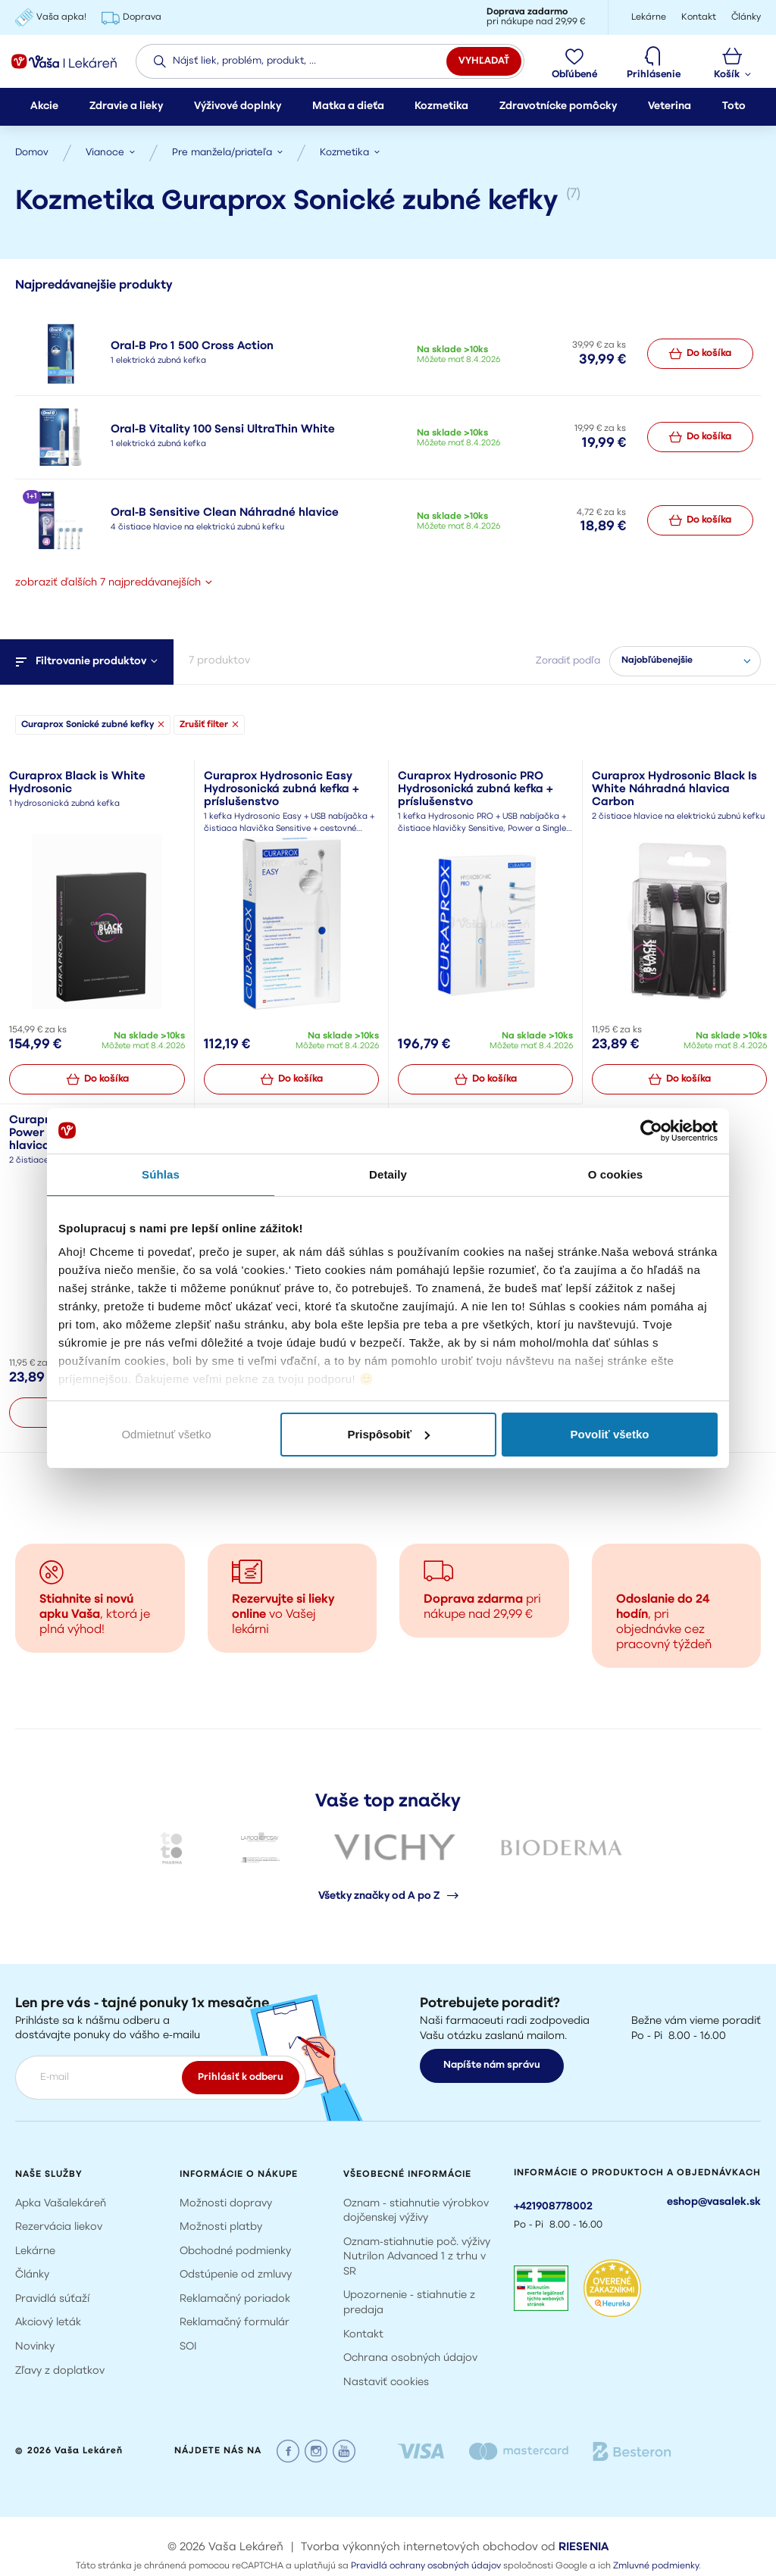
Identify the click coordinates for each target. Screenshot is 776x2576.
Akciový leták (48, 2322)
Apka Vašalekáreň (60, 2203)
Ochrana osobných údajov (410, 2358)
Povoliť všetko (610, 1434)
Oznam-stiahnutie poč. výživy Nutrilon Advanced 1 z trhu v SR (416, 2256)
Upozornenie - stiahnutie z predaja (409, 2303)
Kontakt (363, 2334)
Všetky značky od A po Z (388, 1896)
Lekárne (35, 2250)
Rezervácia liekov (58, 2227)
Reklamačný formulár (234, 2322)
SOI (188, 2347)
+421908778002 (553, 2206)
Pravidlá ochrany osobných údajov (426, 2566)
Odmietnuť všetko (166, 1434)
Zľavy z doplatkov (60, 2370)
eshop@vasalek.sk (714, 2201)
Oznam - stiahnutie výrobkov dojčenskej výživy (416, 2210)
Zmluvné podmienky (656, 2566)
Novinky (35, 2347)
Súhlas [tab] (161, 1174)
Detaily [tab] (388, 1174)
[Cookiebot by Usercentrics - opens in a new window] (651, 1130)
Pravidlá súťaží (52, 2299)
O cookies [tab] (615, 1174)
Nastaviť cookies (386, 2381)
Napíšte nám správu (491, 2065)
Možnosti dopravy (226, 2203)
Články (32, 2275)
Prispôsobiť (388, 1434)
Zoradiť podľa (568, 647)
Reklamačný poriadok (235, 2299)
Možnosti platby (221, 2227)
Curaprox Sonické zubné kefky (92, 711)
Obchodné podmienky (235, 2250)
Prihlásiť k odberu (240, 2076)
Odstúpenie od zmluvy (236, 2275)
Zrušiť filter (209, 711)
